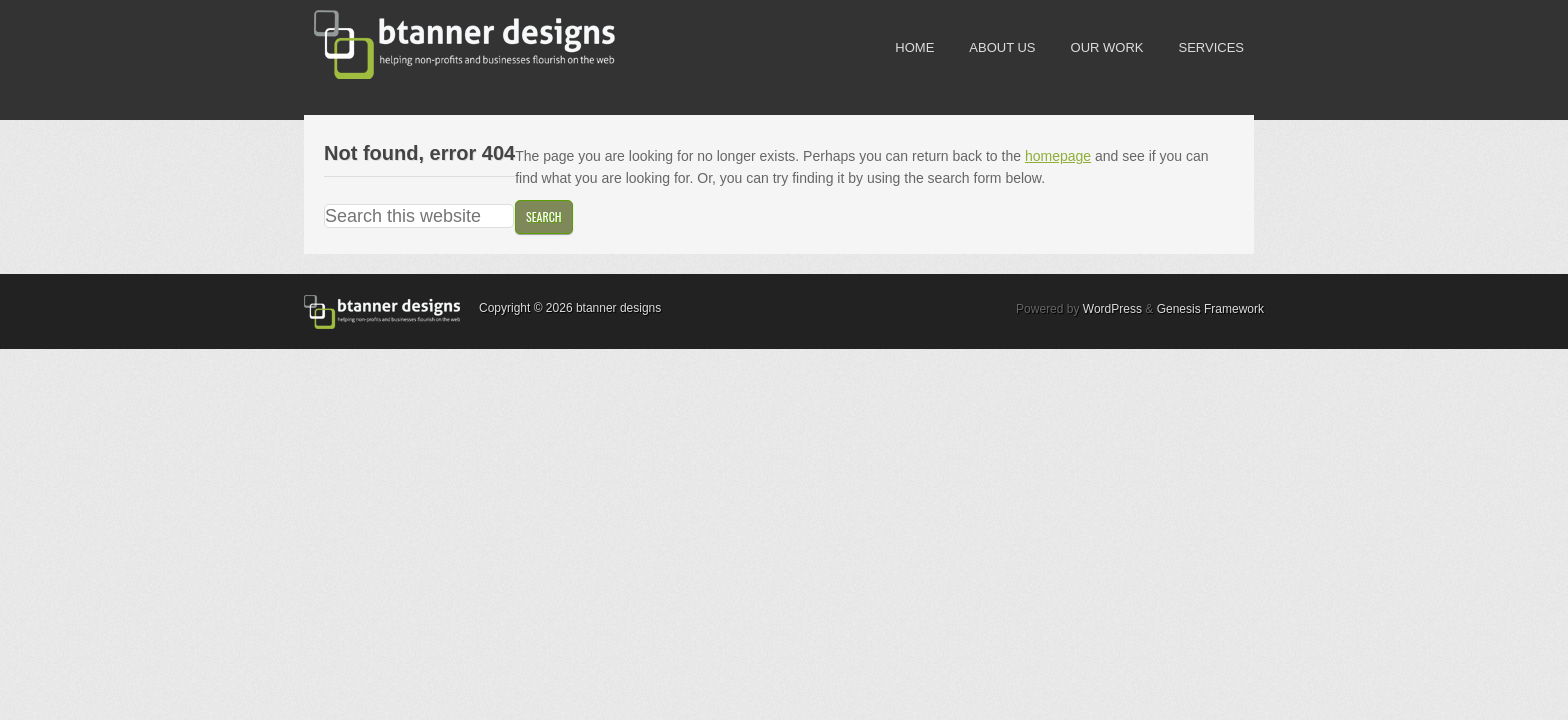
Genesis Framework (1210, 309)
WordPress (1112, 309)
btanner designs (454, 45)
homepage (1058, 156)
